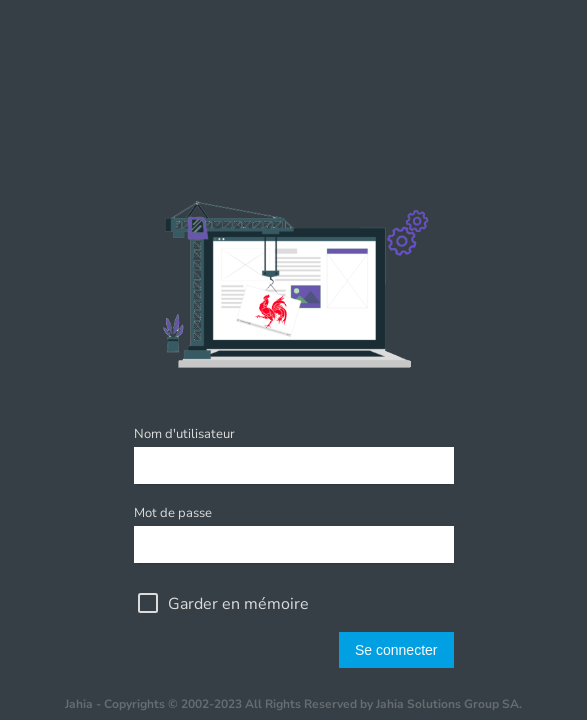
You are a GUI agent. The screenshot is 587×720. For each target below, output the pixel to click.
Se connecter (396, 650)
